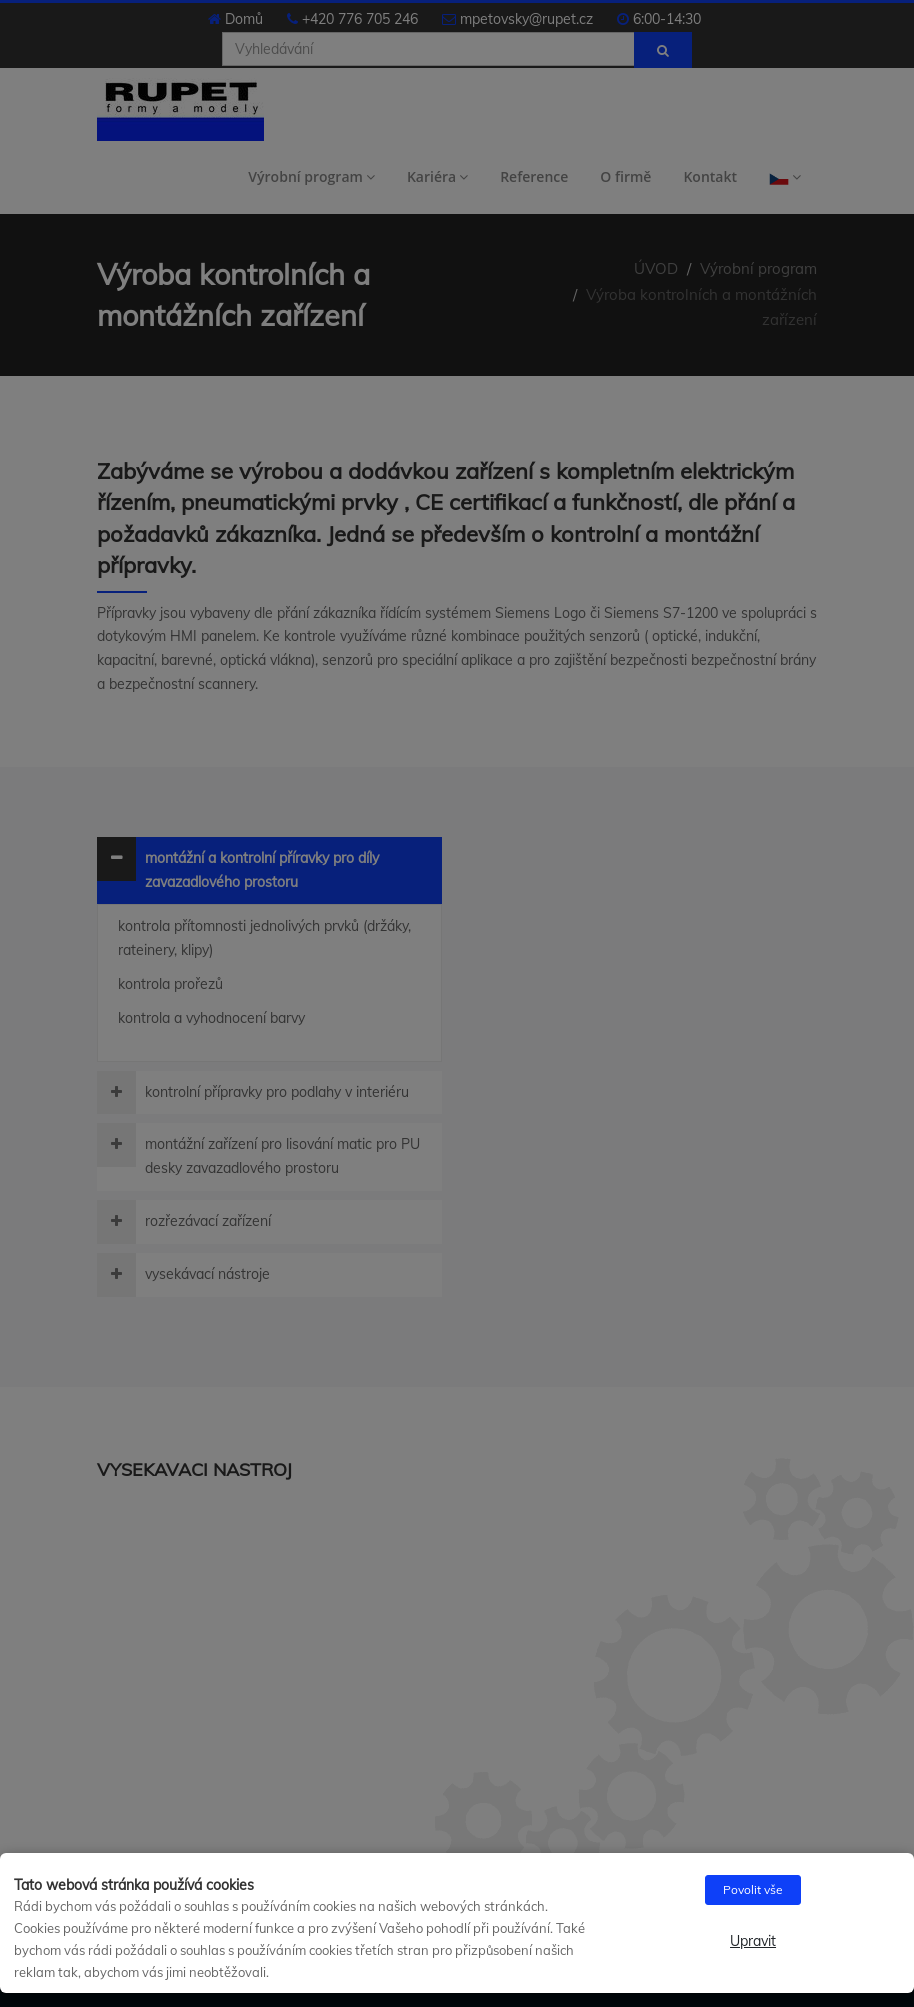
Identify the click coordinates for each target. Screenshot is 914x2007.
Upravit (753, 1941)
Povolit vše (753, 1889)
